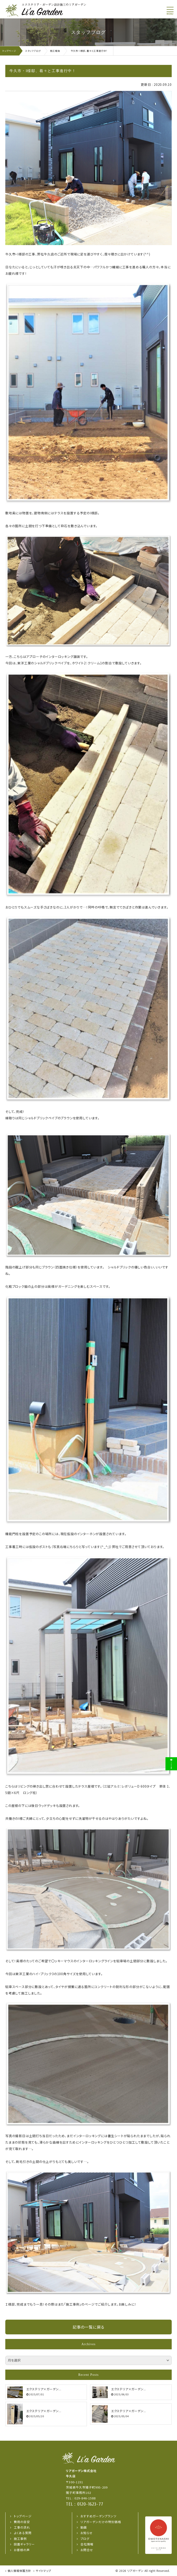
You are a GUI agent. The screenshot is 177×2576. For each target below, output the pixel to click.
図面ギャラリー (24, 2544)
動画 (83, 2527)
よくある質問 (23, 2533)
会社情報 (86, 2544)
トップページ (23, 2516)
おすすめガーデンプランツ (98, 2516)
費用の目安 (22, 2522)
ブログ (84, 2538)
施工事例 (20, 2538)
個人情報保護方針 (19, 2571)
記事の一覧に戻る (88, 2327)
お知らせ (86, 2533)
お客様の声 (22, 2550)
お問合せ (86, 2550)
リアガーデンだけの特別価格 (100, 2522)
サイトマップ (43, 2571)
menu (170, 14)
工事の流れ (22, 2527)
